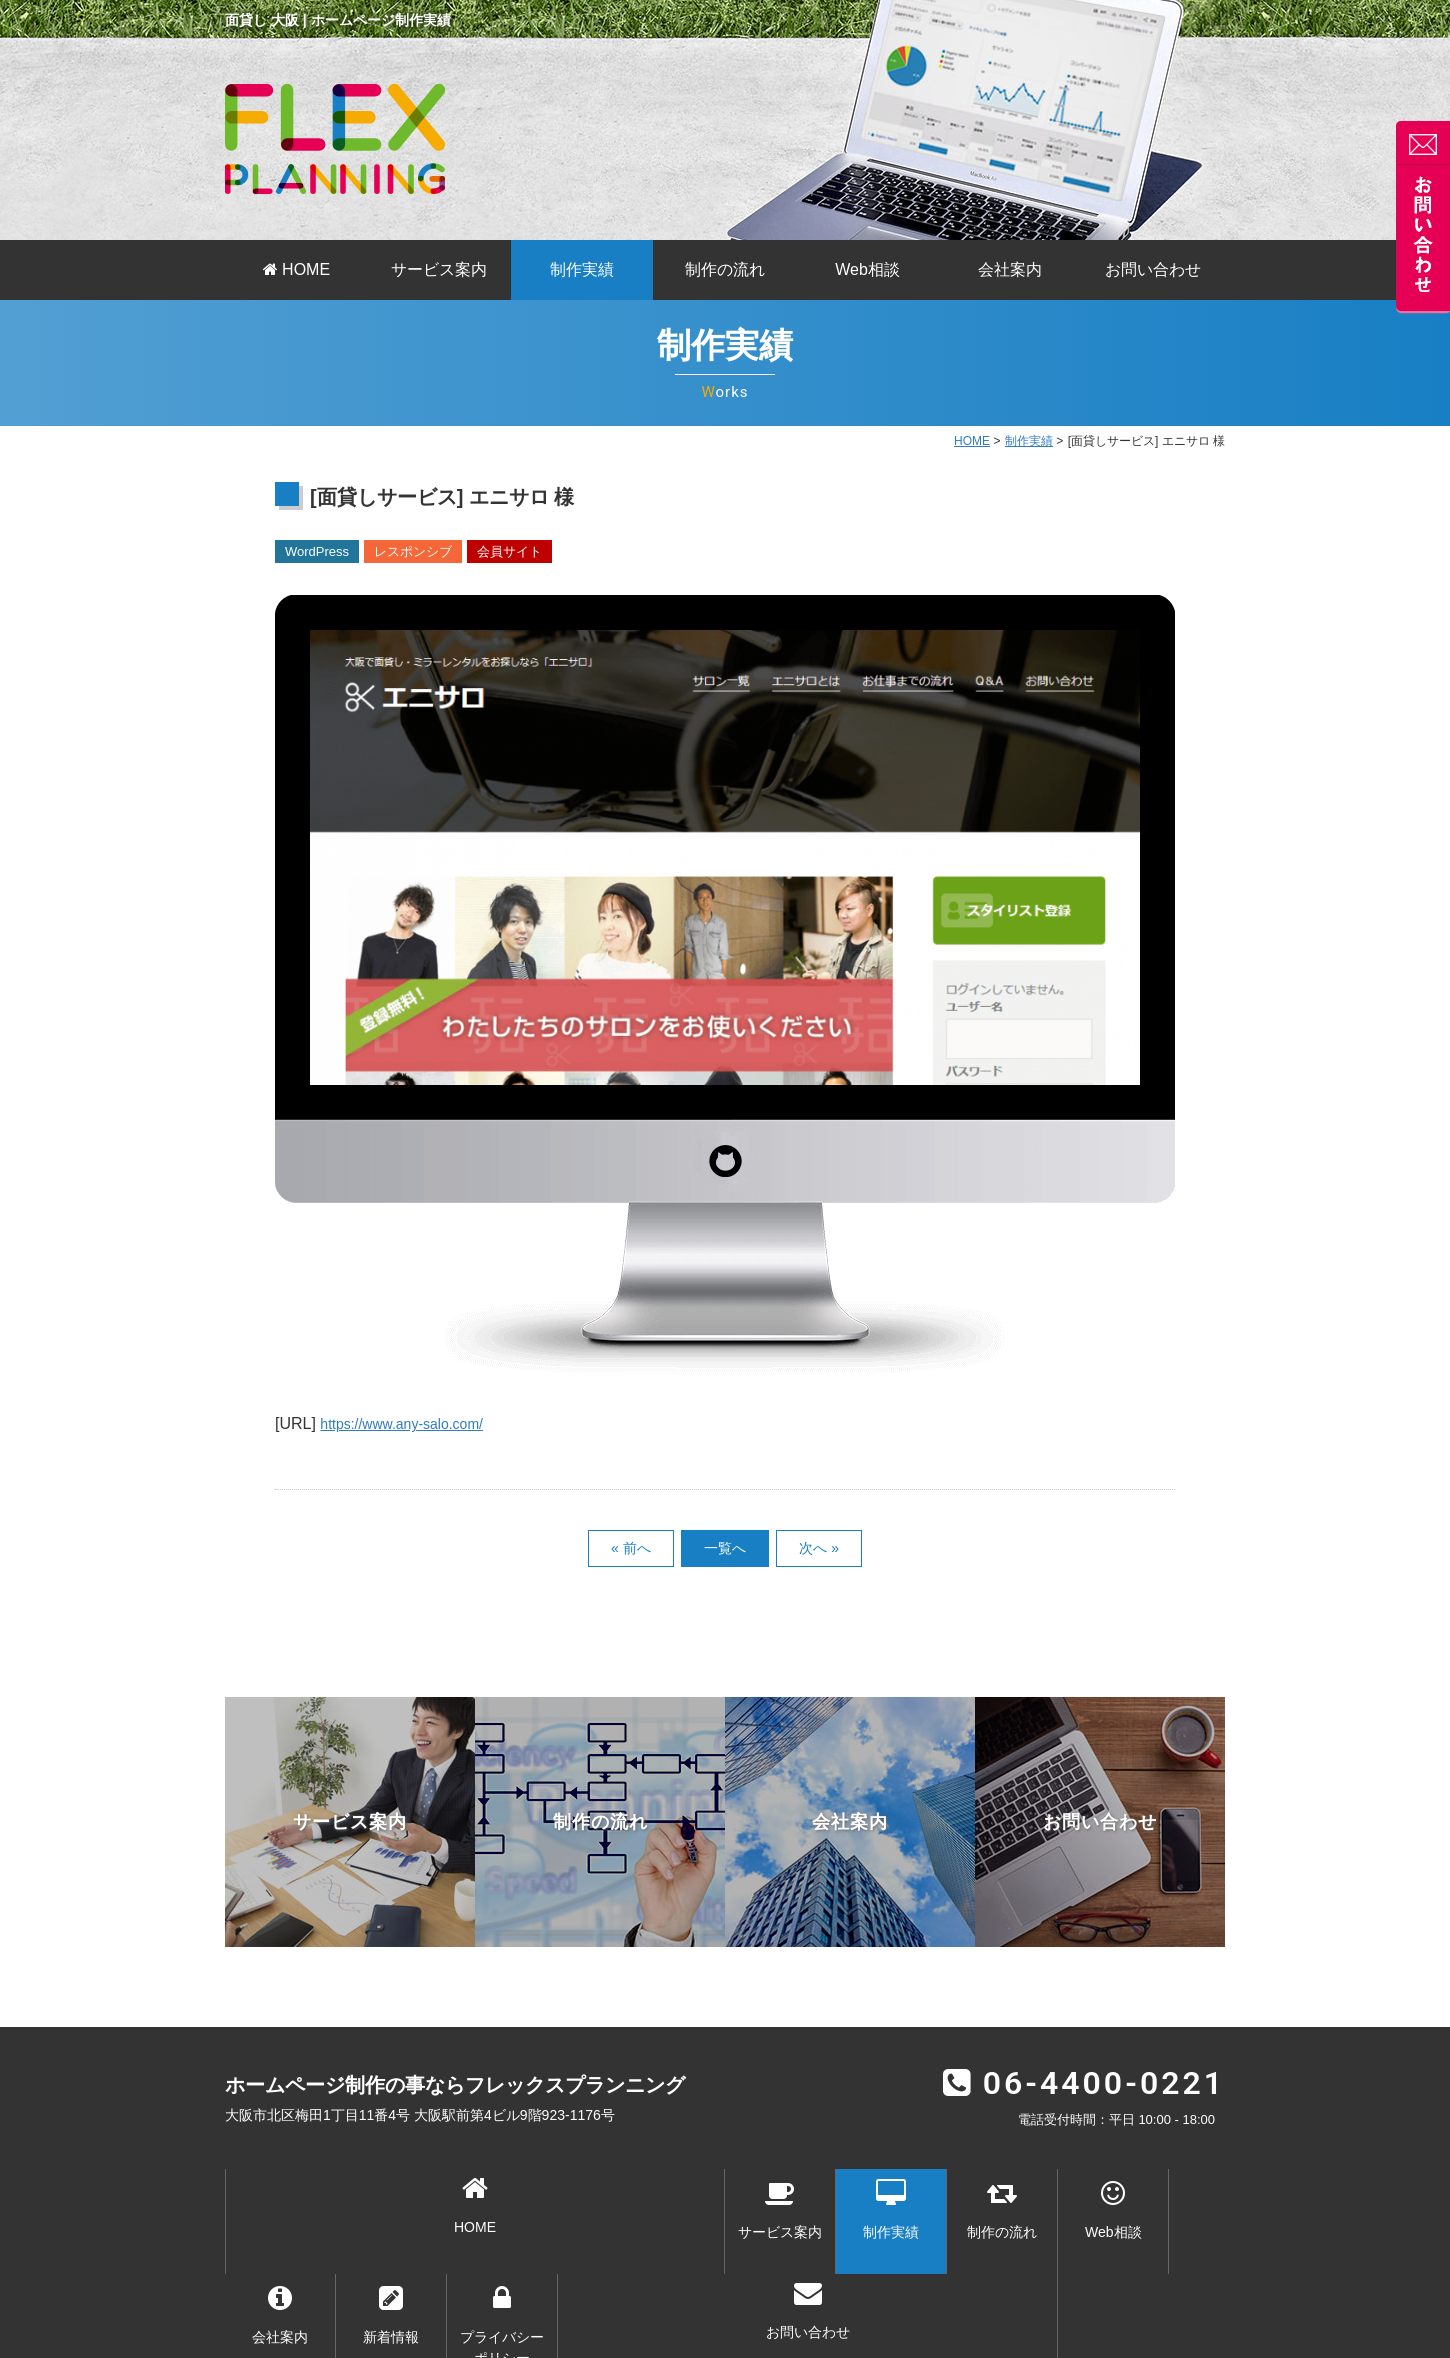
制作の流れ (725, 269)
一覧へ (725, 1548)
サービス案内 (439, 269)
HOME (296, 269)
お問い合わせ (1153, 269)
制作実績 (582, 269)
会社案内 (1010, 269)
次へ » (819, 1548)
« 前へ (631, 1548)
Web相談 (867, 269)
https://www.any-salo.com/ (413, 1423)
